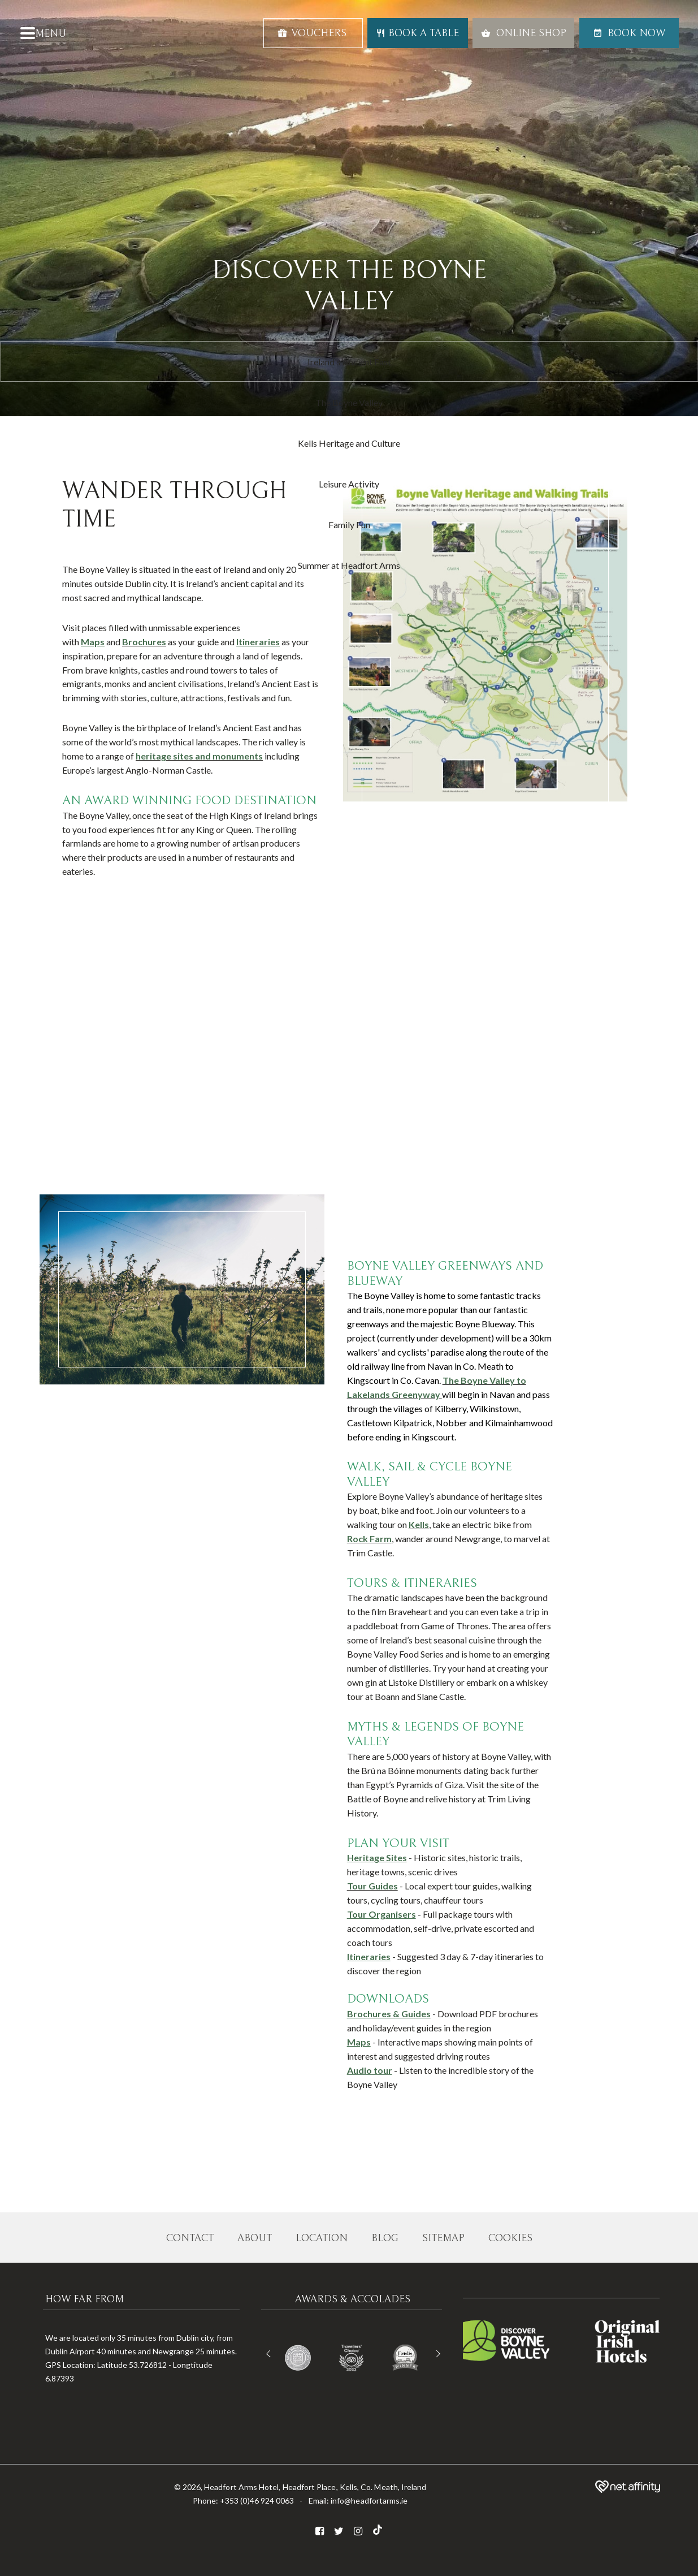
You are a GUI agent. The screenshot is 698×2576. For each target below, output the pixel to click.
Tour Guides (372, 1885)
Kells (419, 1524)
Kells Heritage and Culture (349, 443)
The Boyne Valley (349, 402)
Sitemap (443, 2238)
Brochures (144, 641)
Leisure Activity (349, 483)
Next (436, 2354)
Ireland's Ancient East (349, 361)
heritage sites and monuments (199, 755)
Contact (190, 2238)
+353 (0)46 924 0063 (257, 2500)
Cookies (510, 2238)
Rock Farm (369, 1538)
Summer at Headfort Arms (349, 565)
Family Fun (349, 524)
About (254, 2238)
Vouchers (312, 33)
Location (322, 2238)
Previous (270, 2354)
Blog (384, 2238)
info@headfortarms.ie (369, 2500)
